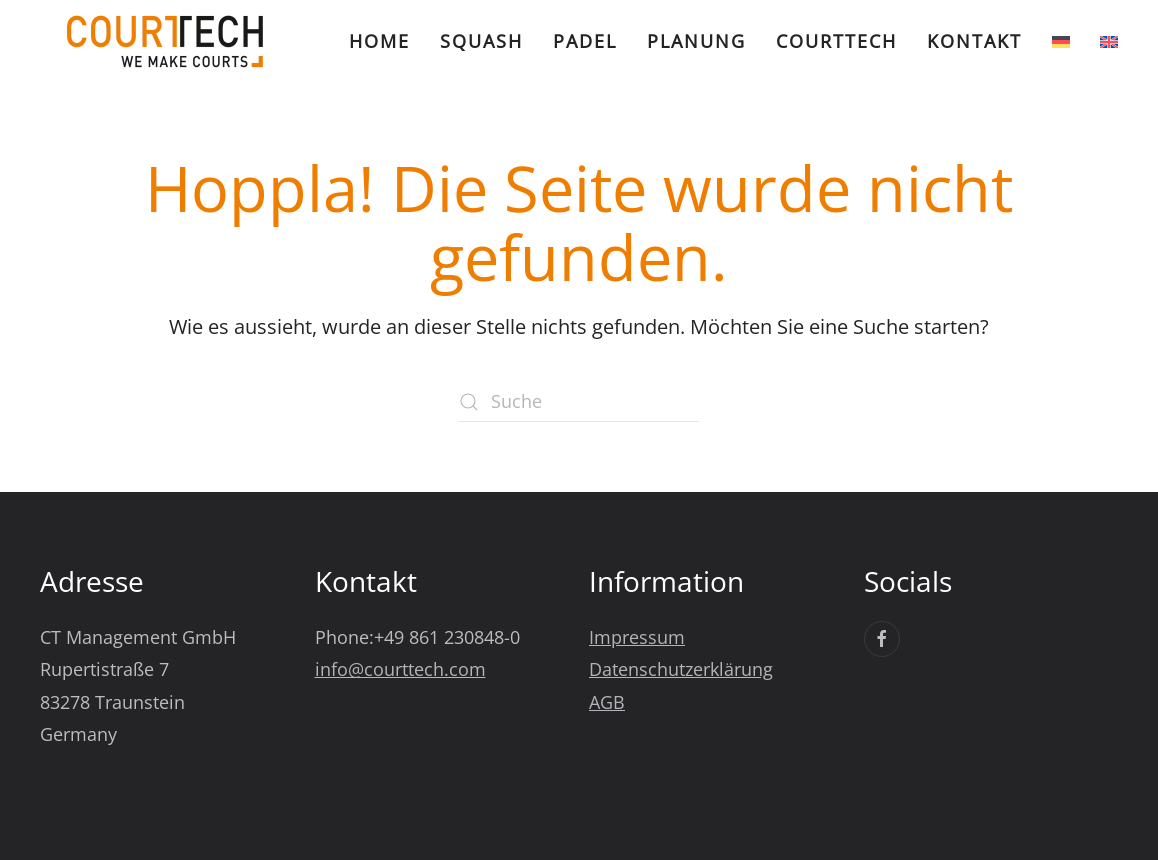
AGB (607, 702)
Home (379, 41)
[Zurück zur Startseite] (165, 41)
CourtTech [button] (836, 41)
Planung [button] (696, 41)
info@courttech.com (400, 669)
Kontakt (974, 41)
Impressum (637, 637)
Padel (585, 41)
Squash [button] (481, 41)
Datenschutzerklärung (681, 669)
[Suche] (579, 402)
